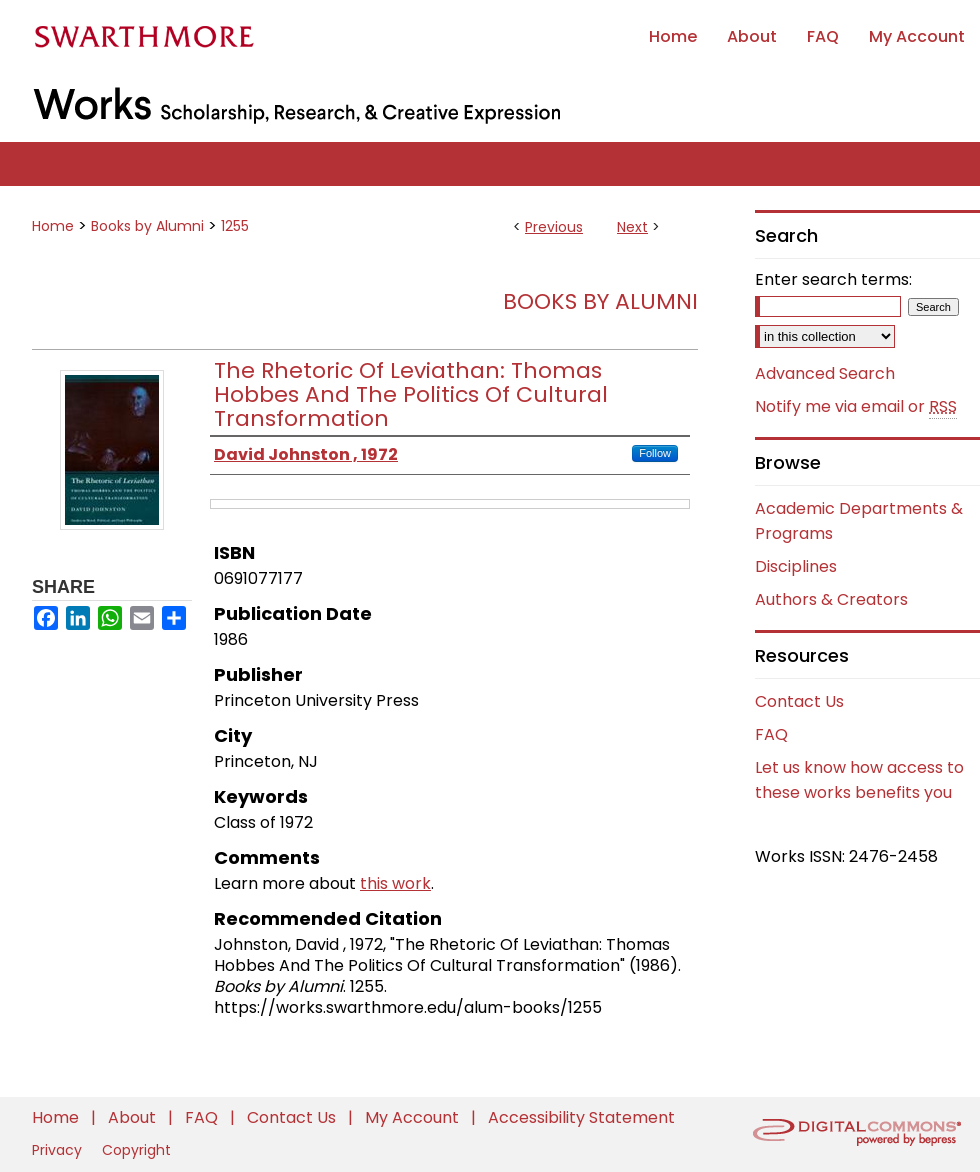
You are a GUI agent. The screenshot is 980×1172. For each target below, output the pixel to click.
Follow (655, 453)
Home (53, 226)
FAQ (771, 734)
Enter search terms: (833, 279)
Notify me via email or (856, 407)
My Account (414, 1117)
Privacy (59, 1150)
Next (632, 227)
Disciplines (796, 566)
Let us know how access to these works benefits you (859, 780)
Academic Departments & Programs (859, 521)
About (134, 1117)
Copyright (136, 1150)
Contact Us (799, 701)
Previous (554, 227)
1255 (235, 226)
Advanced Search (825, 373)
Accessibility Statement (581, 1117)
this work (395, 883)
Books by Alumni (147, 226)
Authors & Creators (831, 599)
